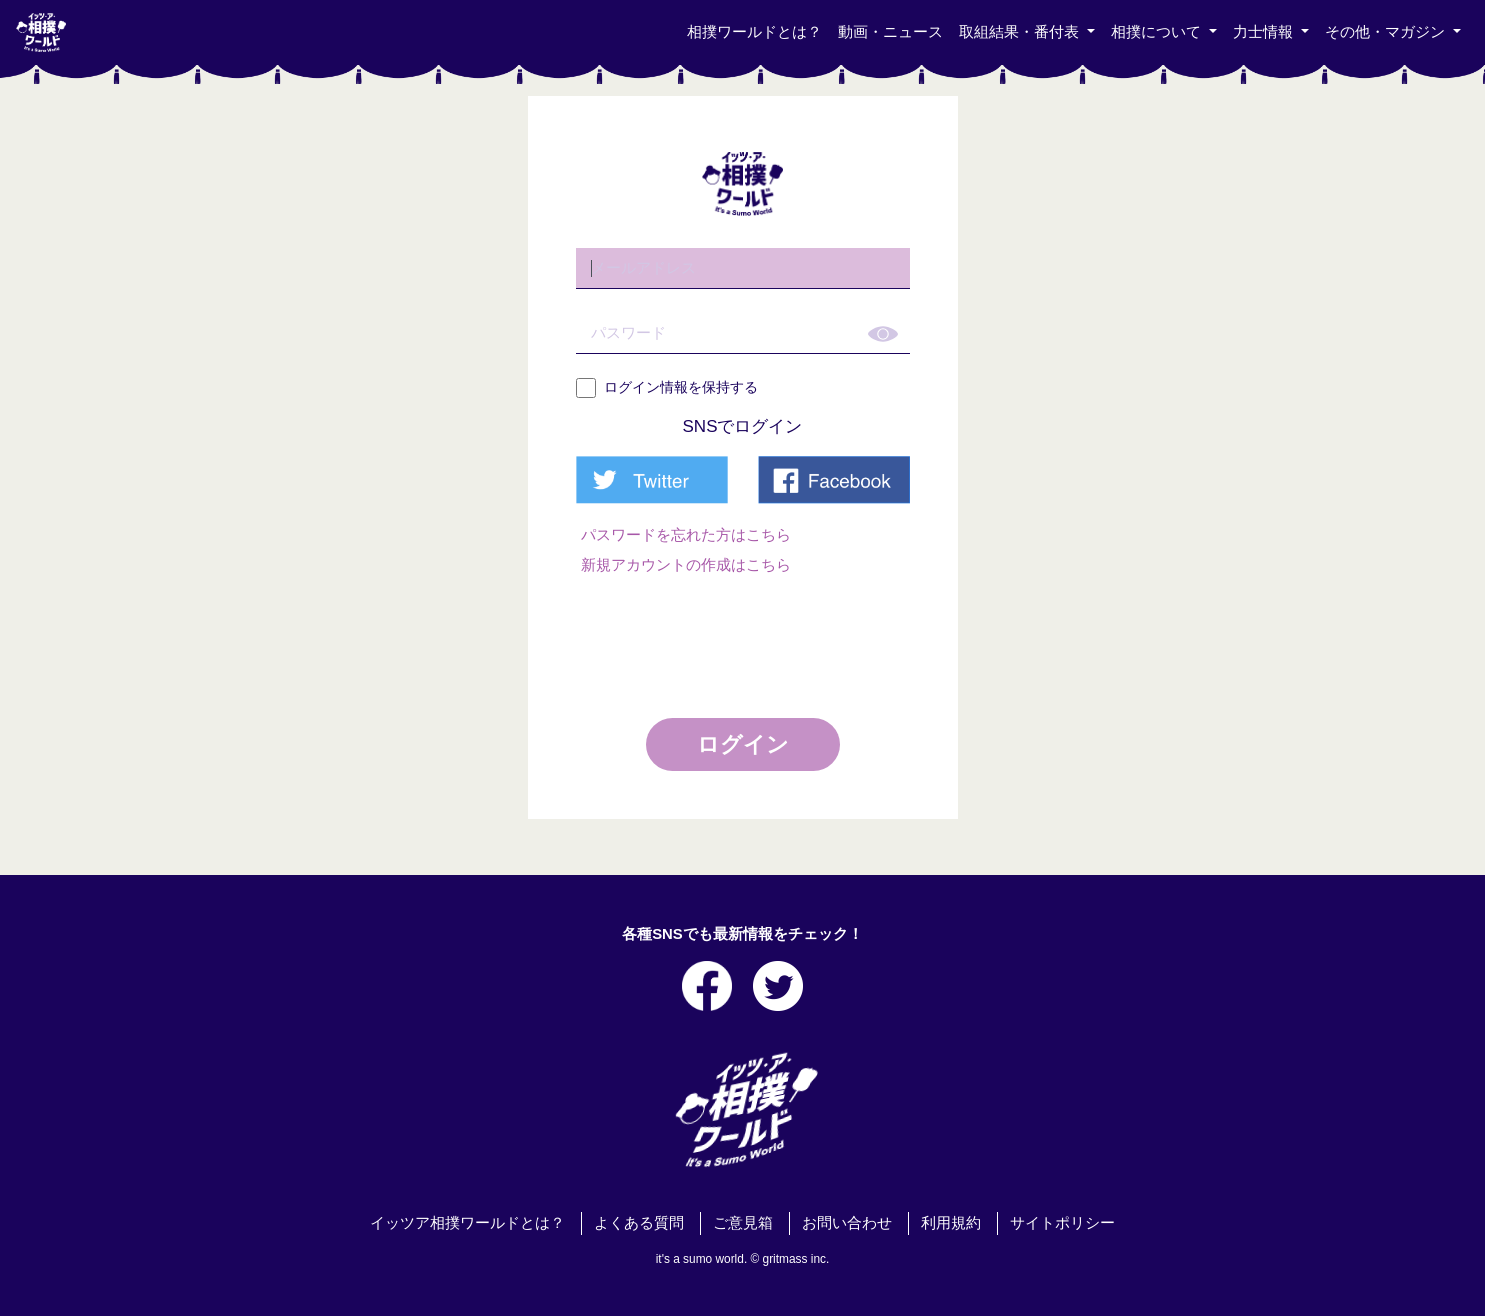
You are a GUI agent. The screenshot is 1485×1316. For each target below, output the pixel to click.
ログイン (743, 744)
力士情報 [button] (1265, 32)
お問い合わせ (847, 1223)
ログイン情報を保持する (667, 388)
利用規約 (951, 1223)
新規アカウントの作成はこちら (686, 565)
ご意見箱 (743, 1223)
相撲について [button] (1158, 32)
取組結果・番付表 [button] (1021, 32)
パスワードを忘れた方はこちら (686, 535)
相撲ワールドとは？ (754, 32)
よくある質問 (639, 1223)
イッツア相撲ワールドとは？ (467, 1223)
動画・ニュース (890, 32)
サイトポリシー (1062, 1223)
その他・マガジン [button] (1387, 32)
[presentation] (745, 639)
